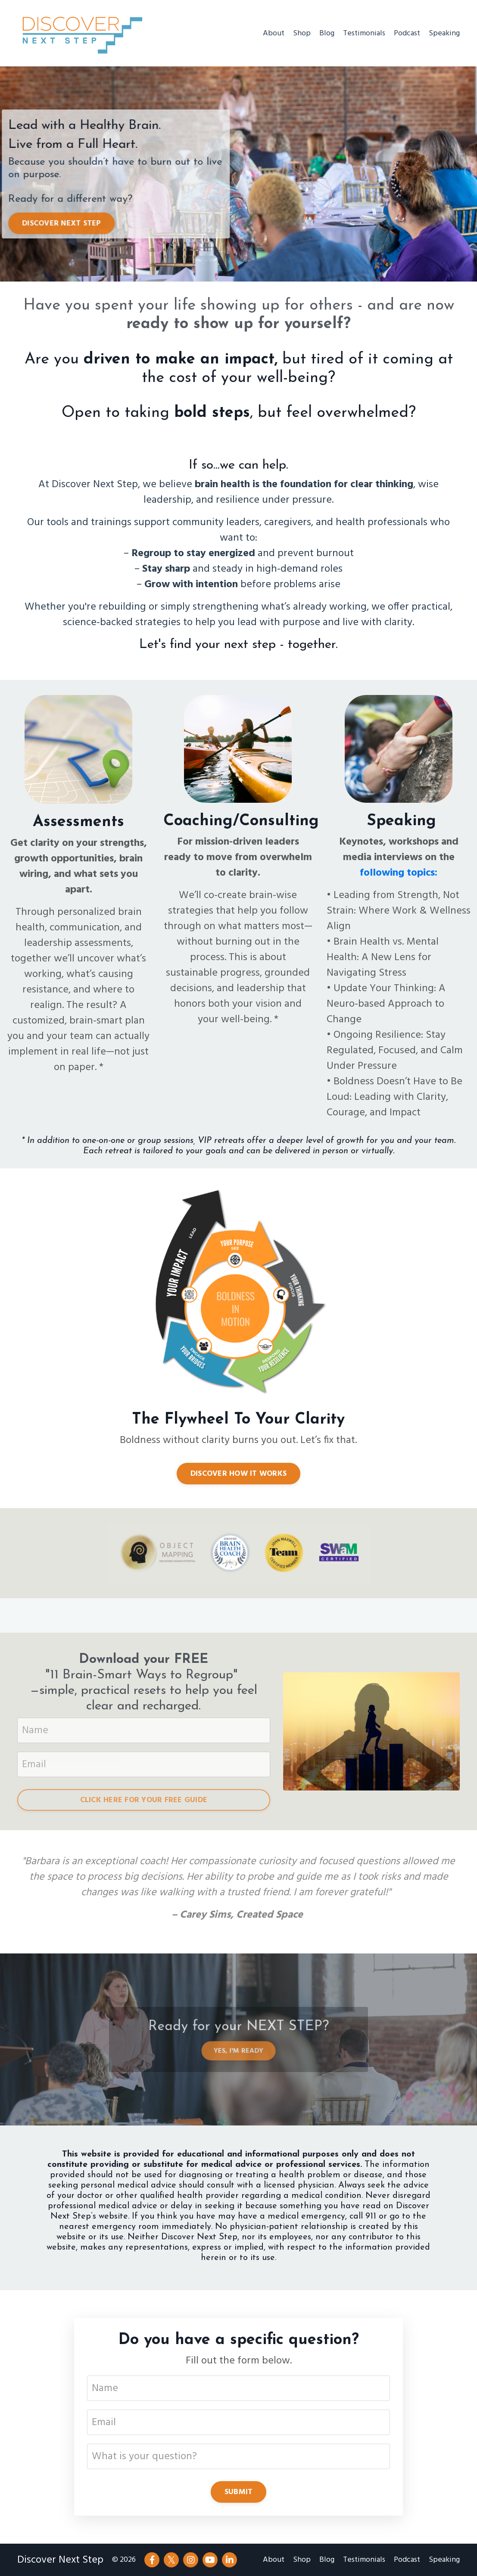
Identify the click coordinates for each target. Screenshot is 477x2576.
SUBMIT (238, 2492)
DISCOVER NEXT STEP (67, 223)
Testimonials (364, 33)
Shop (302, 33)
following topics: (398, 873)
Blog (326, 33)
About (273, 33)
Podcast (407, 33)
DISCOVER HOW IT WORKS (238, 1474)
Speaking (444, 33)
